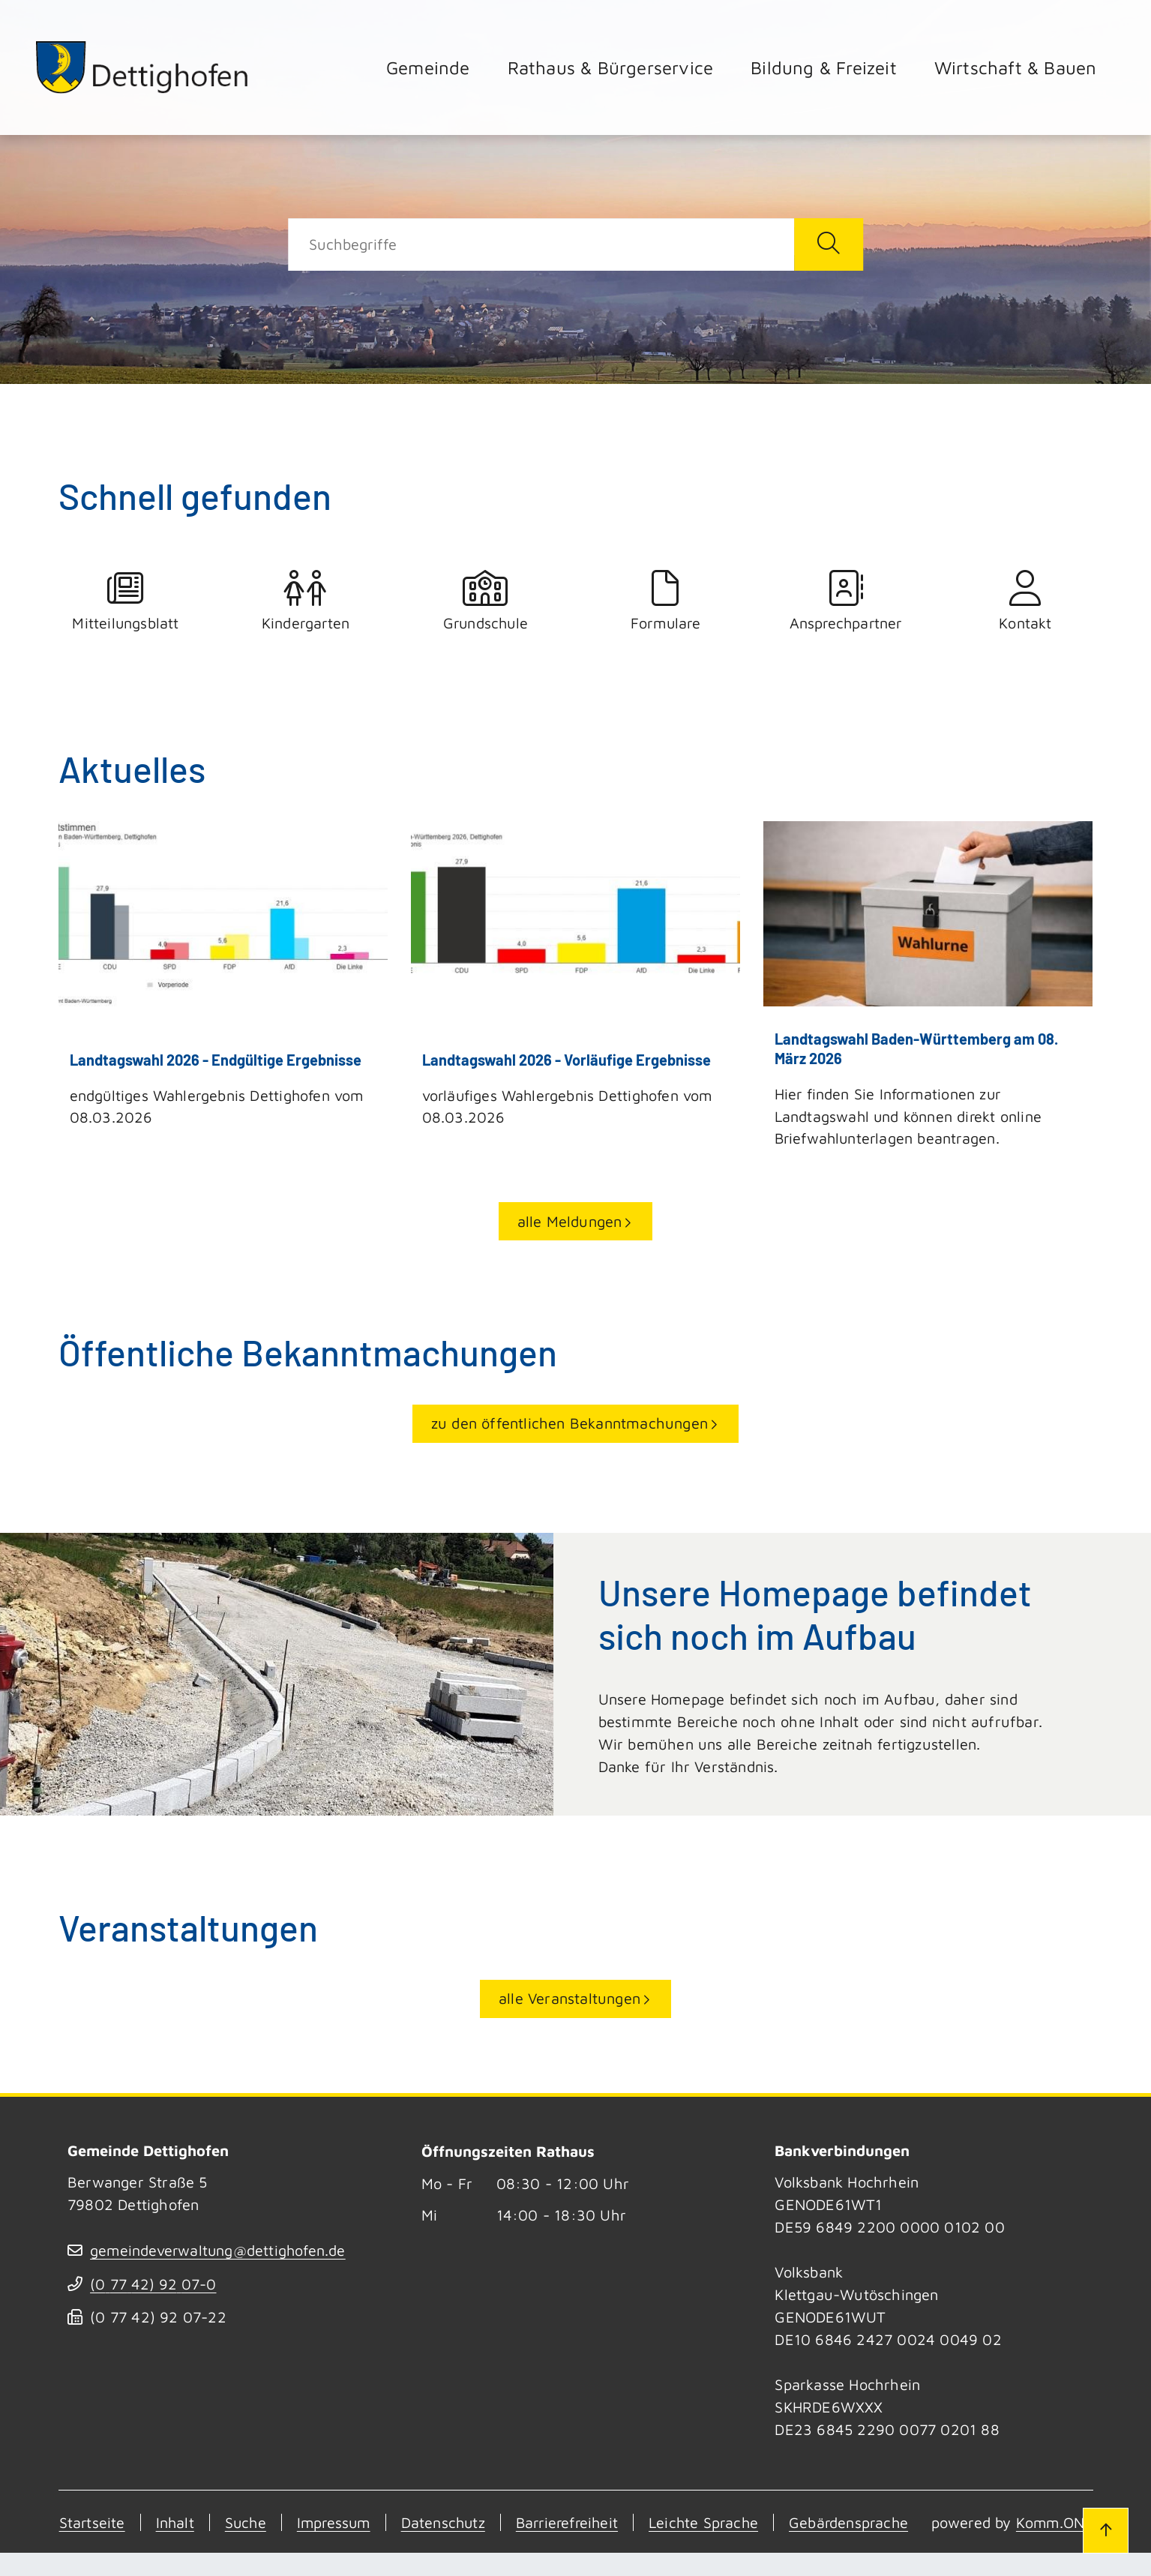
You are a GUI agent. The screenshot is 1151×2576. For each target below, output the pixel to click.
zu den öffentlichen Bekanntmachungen (569, 1423)
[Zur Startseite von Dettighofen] (144, 67)
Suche (247, 2523)
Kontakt (1025, 600)
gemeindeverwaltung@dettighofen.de (219, 2251)
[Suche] (541, 244)
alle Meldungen (569, 1222)
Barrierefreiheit (576, 2523)
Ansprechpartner (845, 600)
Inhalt (175, 2523)
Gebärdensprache (864, 2523)
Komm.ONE (183, 2545)
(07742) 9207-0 (153, 2284)
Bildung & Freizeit (824, 67)
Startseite (91, 2523)
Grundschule (485, 600)
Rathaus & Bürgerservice (611, 67)
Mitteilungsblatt (125, 600)
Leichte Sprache (716, 2523)
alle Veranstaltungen (569, 1999)
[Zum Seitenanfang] (1105, 2530)
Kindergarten (305, 600)
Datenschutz (449, 2523)
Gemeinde (428, 67)
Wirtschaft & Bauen (1015, 67)
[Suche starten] (828, 244)
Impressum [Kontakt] (337, 2523)
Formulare (665, 600)
